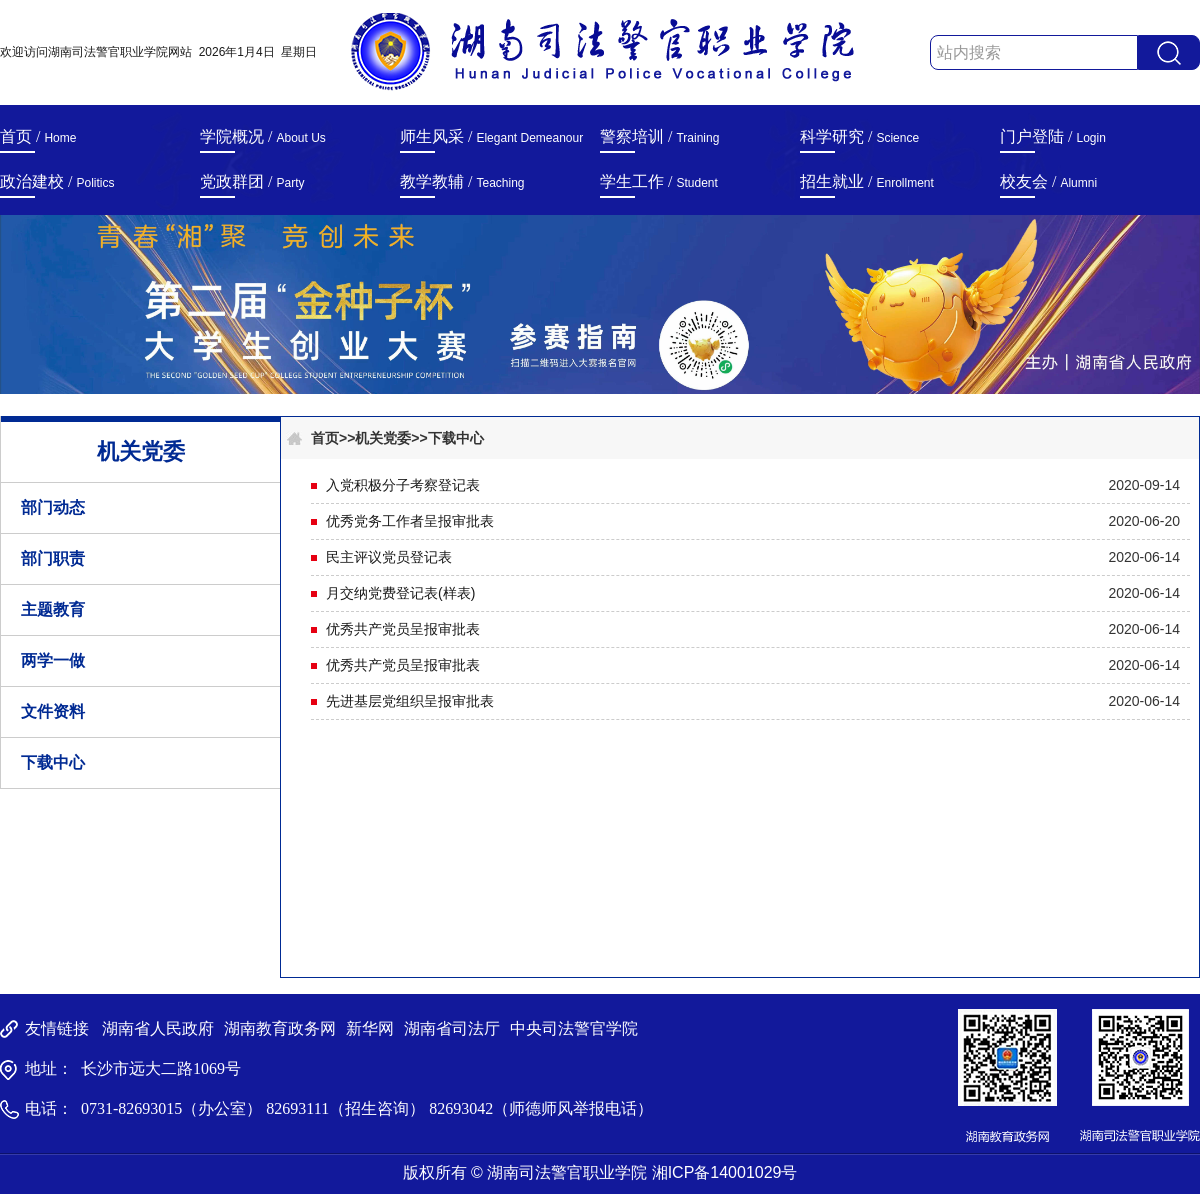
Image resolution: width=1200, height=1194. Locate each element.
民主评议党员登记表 (389, 557)
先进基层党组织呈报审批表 (410, 701)
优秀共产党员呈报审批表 (403, 629)
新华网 (370, 1028)
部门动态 (53, 507)
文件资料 (53, 711)
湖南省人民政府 (158, 1028)
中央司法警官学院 (574, 1028)
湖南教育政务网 (280, 1028)
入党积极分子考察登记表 (403, 485)
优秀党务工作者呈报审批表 (410, 521)
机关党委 (383, 438)
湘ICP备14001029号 (725, 1172)
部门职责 (53, 558)
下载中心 (53, 762)
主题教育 (53, 609)
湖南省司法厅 (452, 1028)
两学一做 (53, 660)
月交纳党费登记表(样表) (400, 593)
